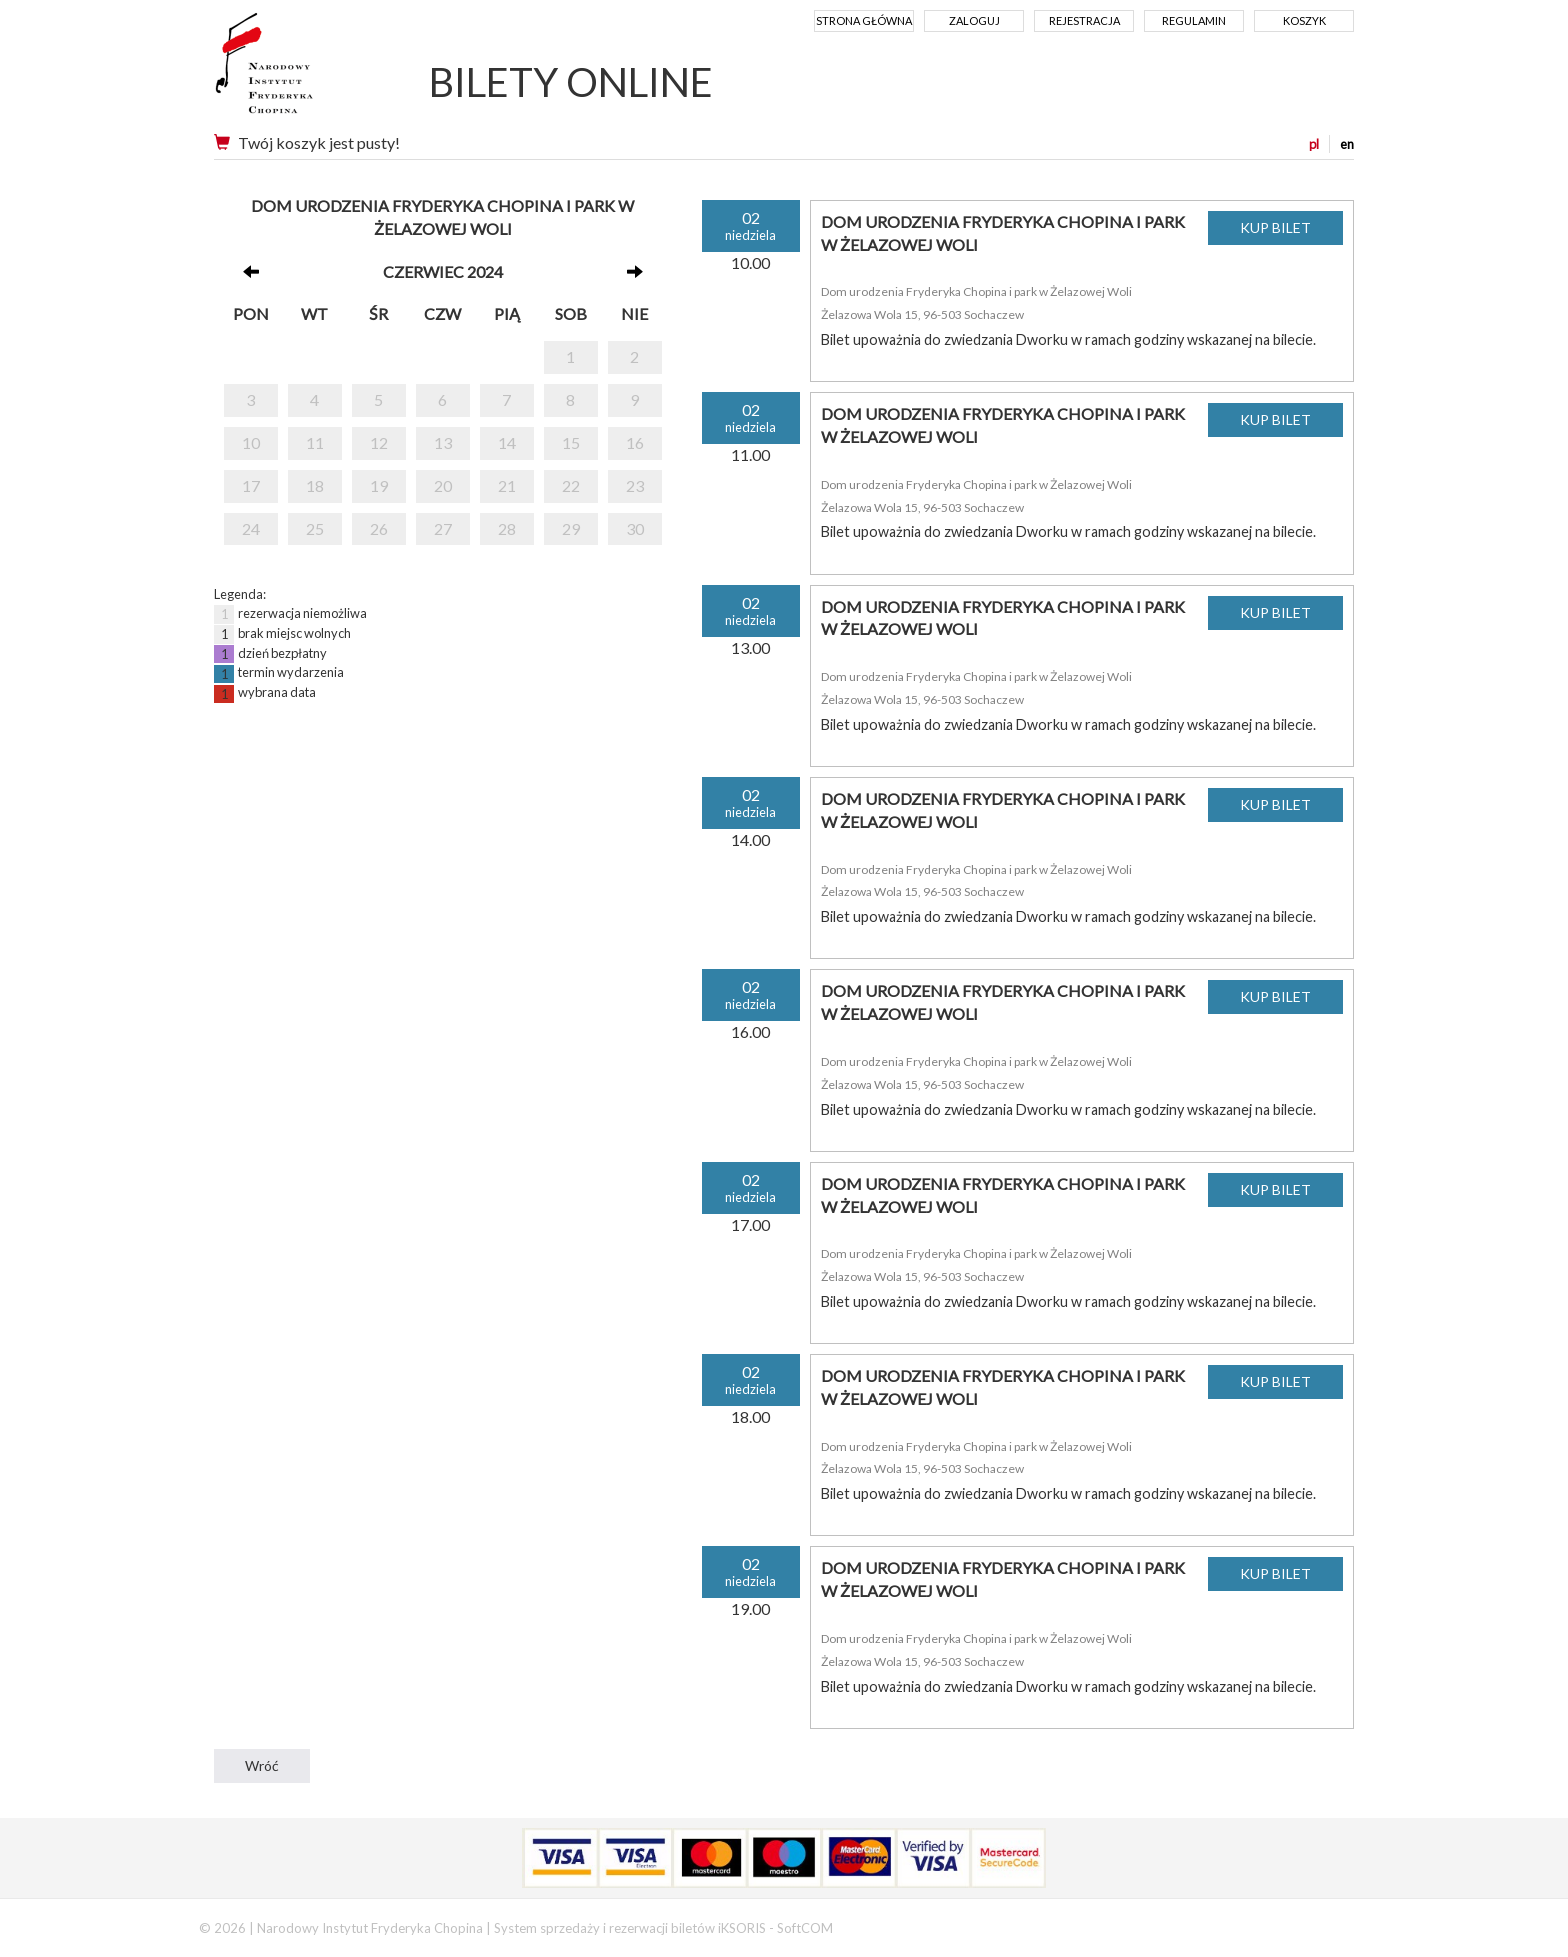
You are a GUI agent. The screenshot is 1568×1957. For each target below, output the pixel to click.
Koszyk (1304, 20)
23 (635, 485)
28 (507, 528)
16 (635, 442)
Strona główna (864, 20)
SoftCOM (805, 1928)
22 (571, 485)
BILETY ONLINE (571, 82)
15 (571, 442)
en (1347, 144)
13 (443, 442)
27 (443, 528)
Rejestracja (1084, 20)
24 (251, 528)
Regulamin (1194, 20)
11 (315, 442)
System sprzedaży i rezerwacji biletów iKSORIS (630, 1928)
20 (443, 485)
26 (379, 528)
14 (507, 442)
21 (507, 485)
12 (379, 442)
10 (251, 442)
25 (315, 528)
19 (379, 485)
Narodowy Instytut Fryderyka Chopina (301, 70)
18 (315, 485)
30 (635, 528)
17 (251, 485)
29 (571, 528)
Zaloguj (974, 20)
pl (1314, 144)
